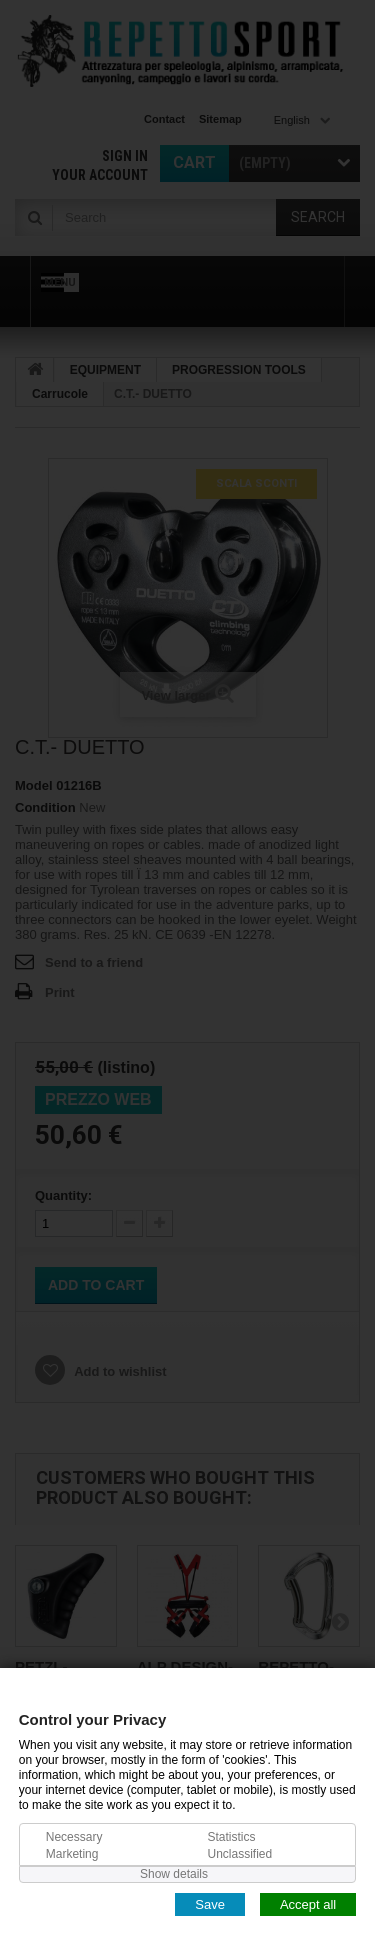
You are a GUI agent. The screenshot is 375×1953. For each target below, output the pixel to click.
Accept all (308, 1903)
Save (210, 1903)
